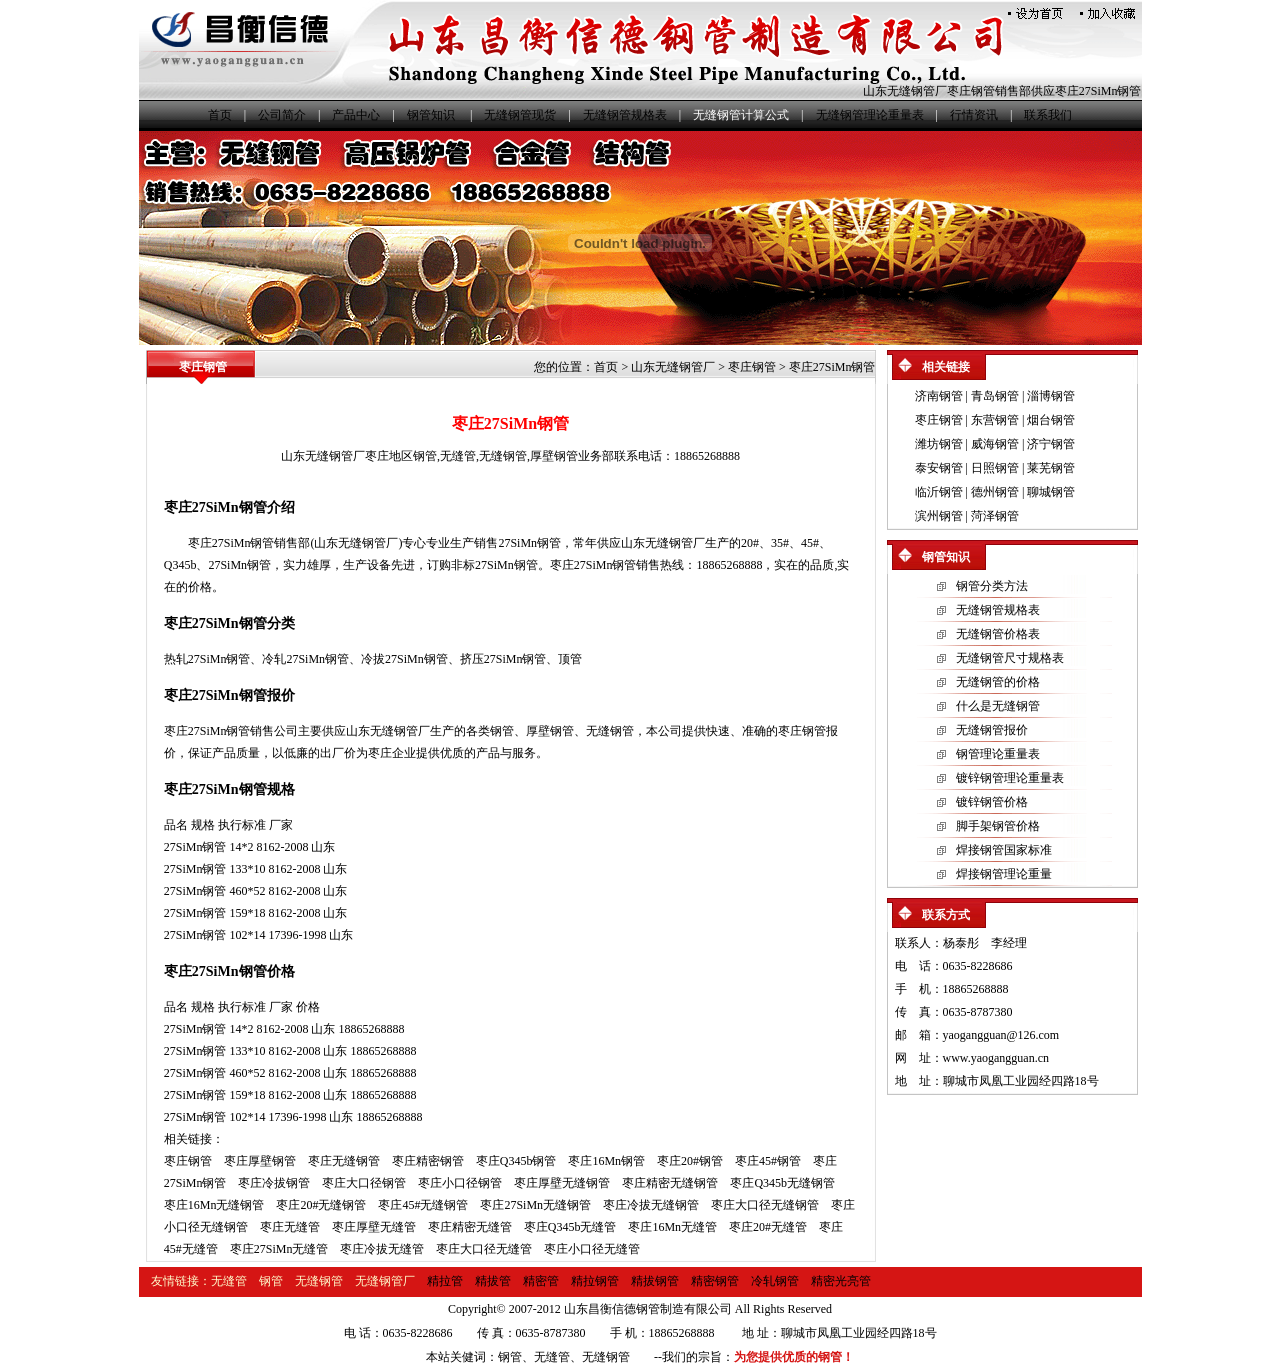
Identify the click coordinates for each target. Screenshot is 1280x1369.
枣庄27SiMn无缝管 (279, 1249)
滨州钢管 (939, 516)
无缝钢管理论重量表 (870, 115)
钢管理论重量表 (998, 754)
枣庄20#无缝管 (768, 1227)
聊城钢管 (1051, 492)
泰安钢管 (939, 468)
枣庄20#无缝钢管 (321, 1205)
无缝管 (458, 456)
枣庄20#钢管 (690, 1161)
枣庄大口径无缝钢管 (765, 1205)
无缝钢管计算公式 (741, 115)
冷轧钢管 (775, 1281)
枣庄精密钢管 (428, 1161)
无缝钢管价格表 (998, 634)
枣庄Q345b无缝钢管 (782, 1183)
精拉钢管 (595, 1281)
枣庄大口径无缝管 (484, 1249)
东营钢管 (995, 420)
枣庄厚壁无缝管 (374, 1227)
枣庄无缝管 (290, 1227)
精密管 (541, 1281)
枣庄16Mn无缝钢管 (214, 1205)
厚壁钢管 (554, 456)
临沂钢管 (939, 492)
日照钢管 (995, 468)
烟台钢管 (1051, 420)
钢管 (425, 456)
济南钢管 (939, 396)
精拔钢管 (655, 1281)
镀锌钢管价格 (992, 802)
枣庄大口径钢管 (364, 1183)
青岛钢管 (995, 396)
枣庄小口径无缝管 (592, 1249)
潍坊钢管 (939, 444)
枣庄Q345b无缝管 (570, 1227)
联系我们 (1048, 115)
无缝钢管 (503, 456)
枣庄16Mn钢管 (606, 1161)
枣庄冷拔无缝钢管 (651, 1205)
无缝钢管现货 (520, 115)
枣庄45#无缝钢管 (423, 1205)
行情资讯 (974, 115)
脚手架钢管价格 (998, 826)
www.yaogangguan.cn (996, 1058)
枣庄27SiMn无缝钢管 (535, 1205)
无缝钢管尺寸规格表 (1010, 658)
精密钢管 (715, 1281)
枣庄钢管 (752, 367)
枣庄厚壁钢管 (260, 1161)
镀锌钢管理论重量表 (1010, 778)
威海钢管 (995, 444)
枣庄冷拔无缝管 (382, 1249)
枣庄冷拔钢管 (274, 1183)
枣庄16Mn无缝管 (672, 1227)
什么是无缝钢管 (998, 706)
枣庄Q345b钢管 (516, 1161)
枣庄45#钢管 (768, 1161)
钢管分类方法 (992, 586)
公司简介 (282, 115)
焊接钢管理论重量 (1004, 874)
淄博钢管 (1051, 396)
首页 (220, 115)
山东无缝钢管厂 (905, 91)
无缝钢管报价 (992, 730)
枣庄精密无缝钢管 (670, 1183)
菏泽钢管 (995, 516)
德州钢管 (995, 492)
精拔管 (493, 1281)
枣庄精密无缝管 (470, 1227)
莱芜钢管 (1051, 468)
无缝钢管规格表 (625, 115)
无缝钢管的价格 (998, 682)
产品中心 (356, 115)
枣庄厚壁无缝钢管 (562, 1183)
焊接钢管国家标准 (1004, 850)
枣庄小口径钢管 (460, 1183)
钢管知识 (431, 115)
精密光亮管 (841, 1281)
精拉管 (445, 1281)
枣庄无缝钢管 (344, 1161)
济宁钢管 (1051, 444)
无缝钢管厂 (385, 1281)
